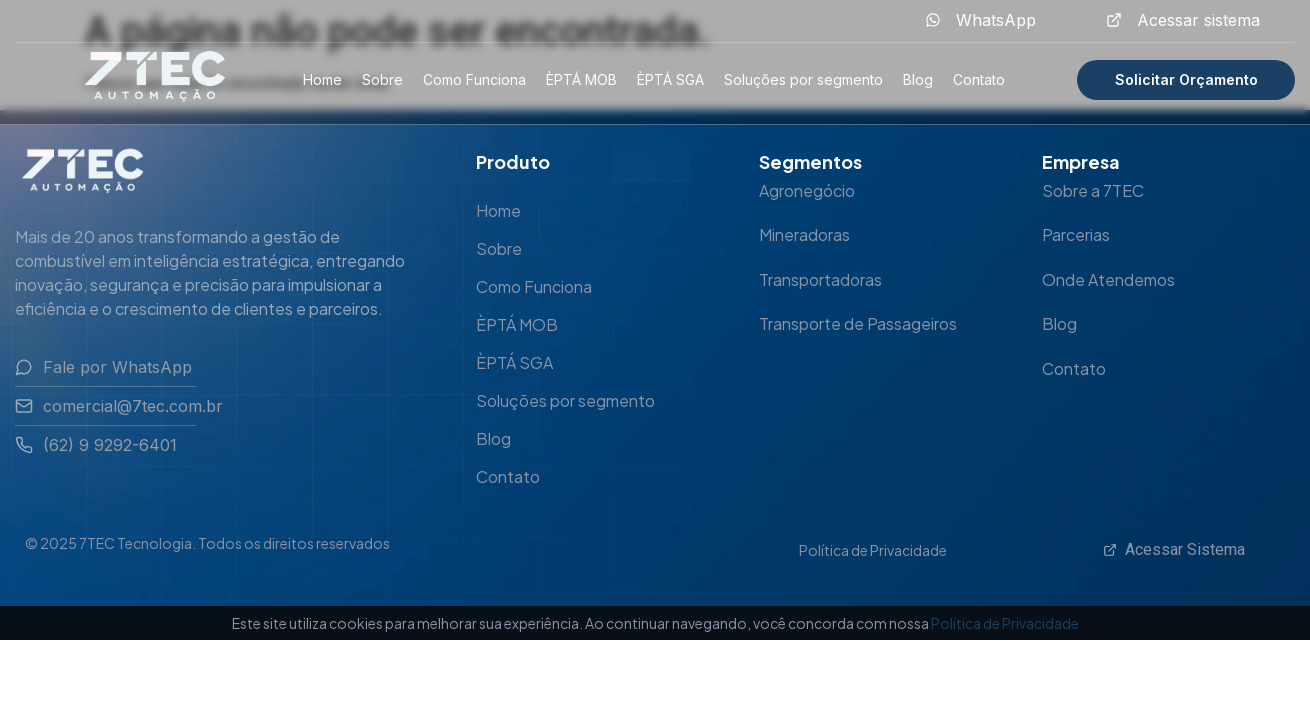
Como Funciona (474, 79)
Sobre (382, 79)
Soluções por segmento (803, 79)
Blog (918, 79)
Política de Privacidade (873, 550)
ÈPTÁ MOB (581, 79)
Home (322, 79)
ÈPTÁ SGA (670, 79)
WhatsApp (996, 20)
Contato (979, 79)
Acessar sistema (1198, 20)
